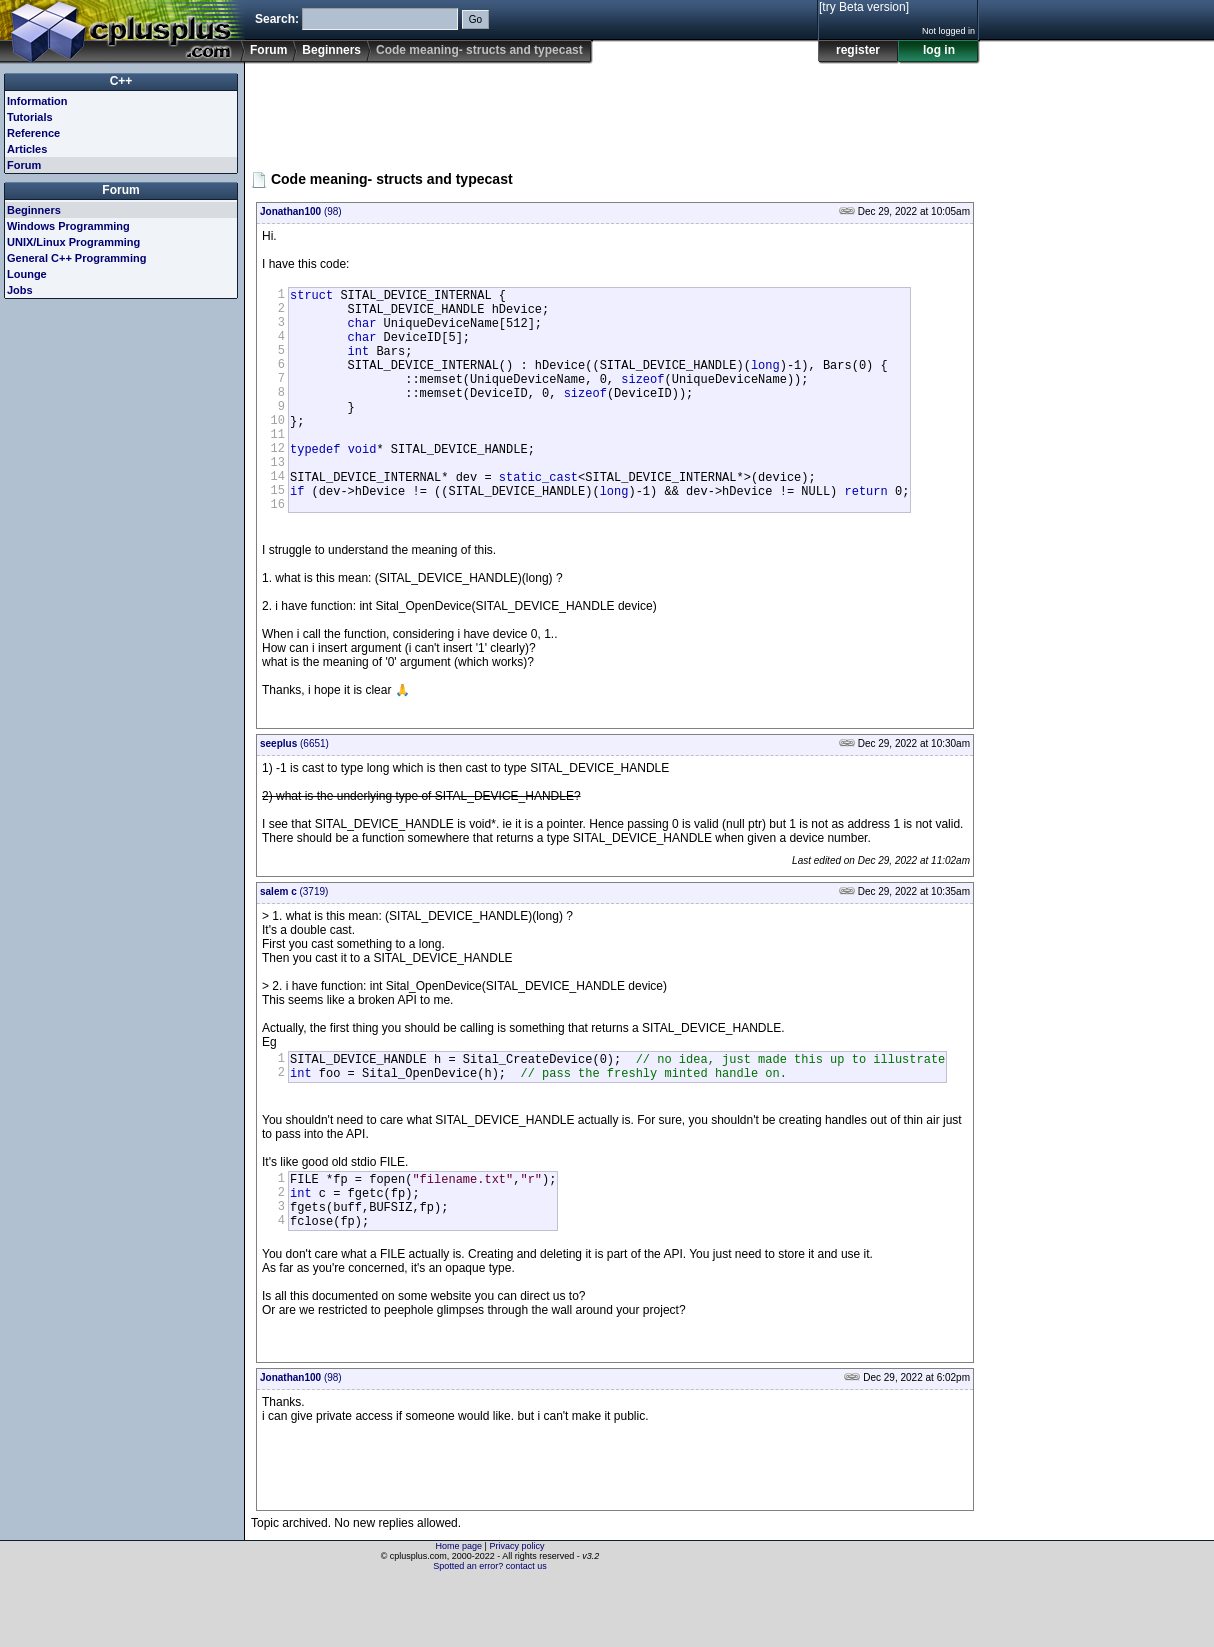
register (858, 50)
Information (37, 101)
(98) (301, 211)
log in (939, 50)
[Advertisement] (615, 109)
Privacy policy (516, 1612)
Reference (33, 133)
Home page (459, 1612)
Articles (27, 149)
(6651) (294, 791)
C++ (121, 81)
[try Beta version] (864, 7)
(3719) (294, 939)
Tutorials (30, 117)
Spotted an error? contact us (490, 1632)
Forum (268, 50)
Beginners (331, 50)
